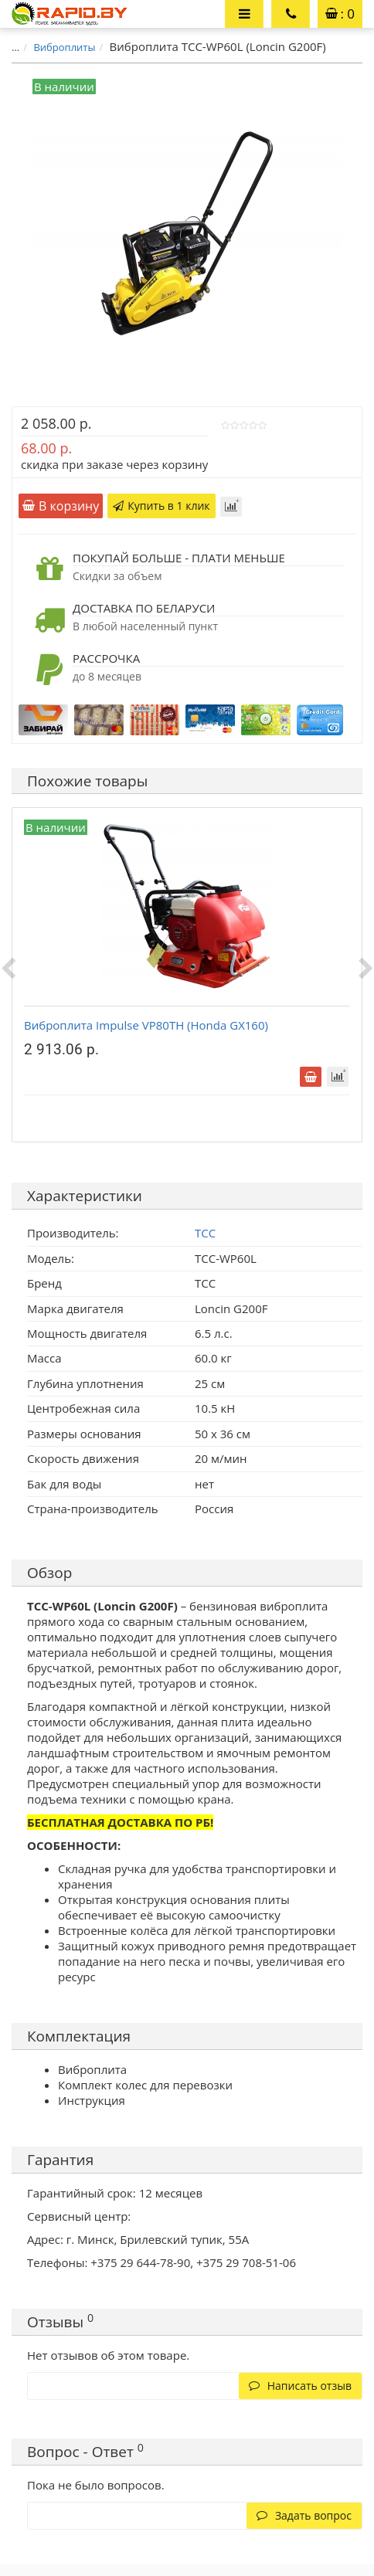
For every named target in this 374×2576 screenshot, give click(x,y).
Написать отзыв (300, 2385)
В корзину (60, 505)
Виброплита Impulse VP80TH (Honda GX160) (146, 1025)
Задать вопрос (304, 2515)
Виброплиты (64, 47)
